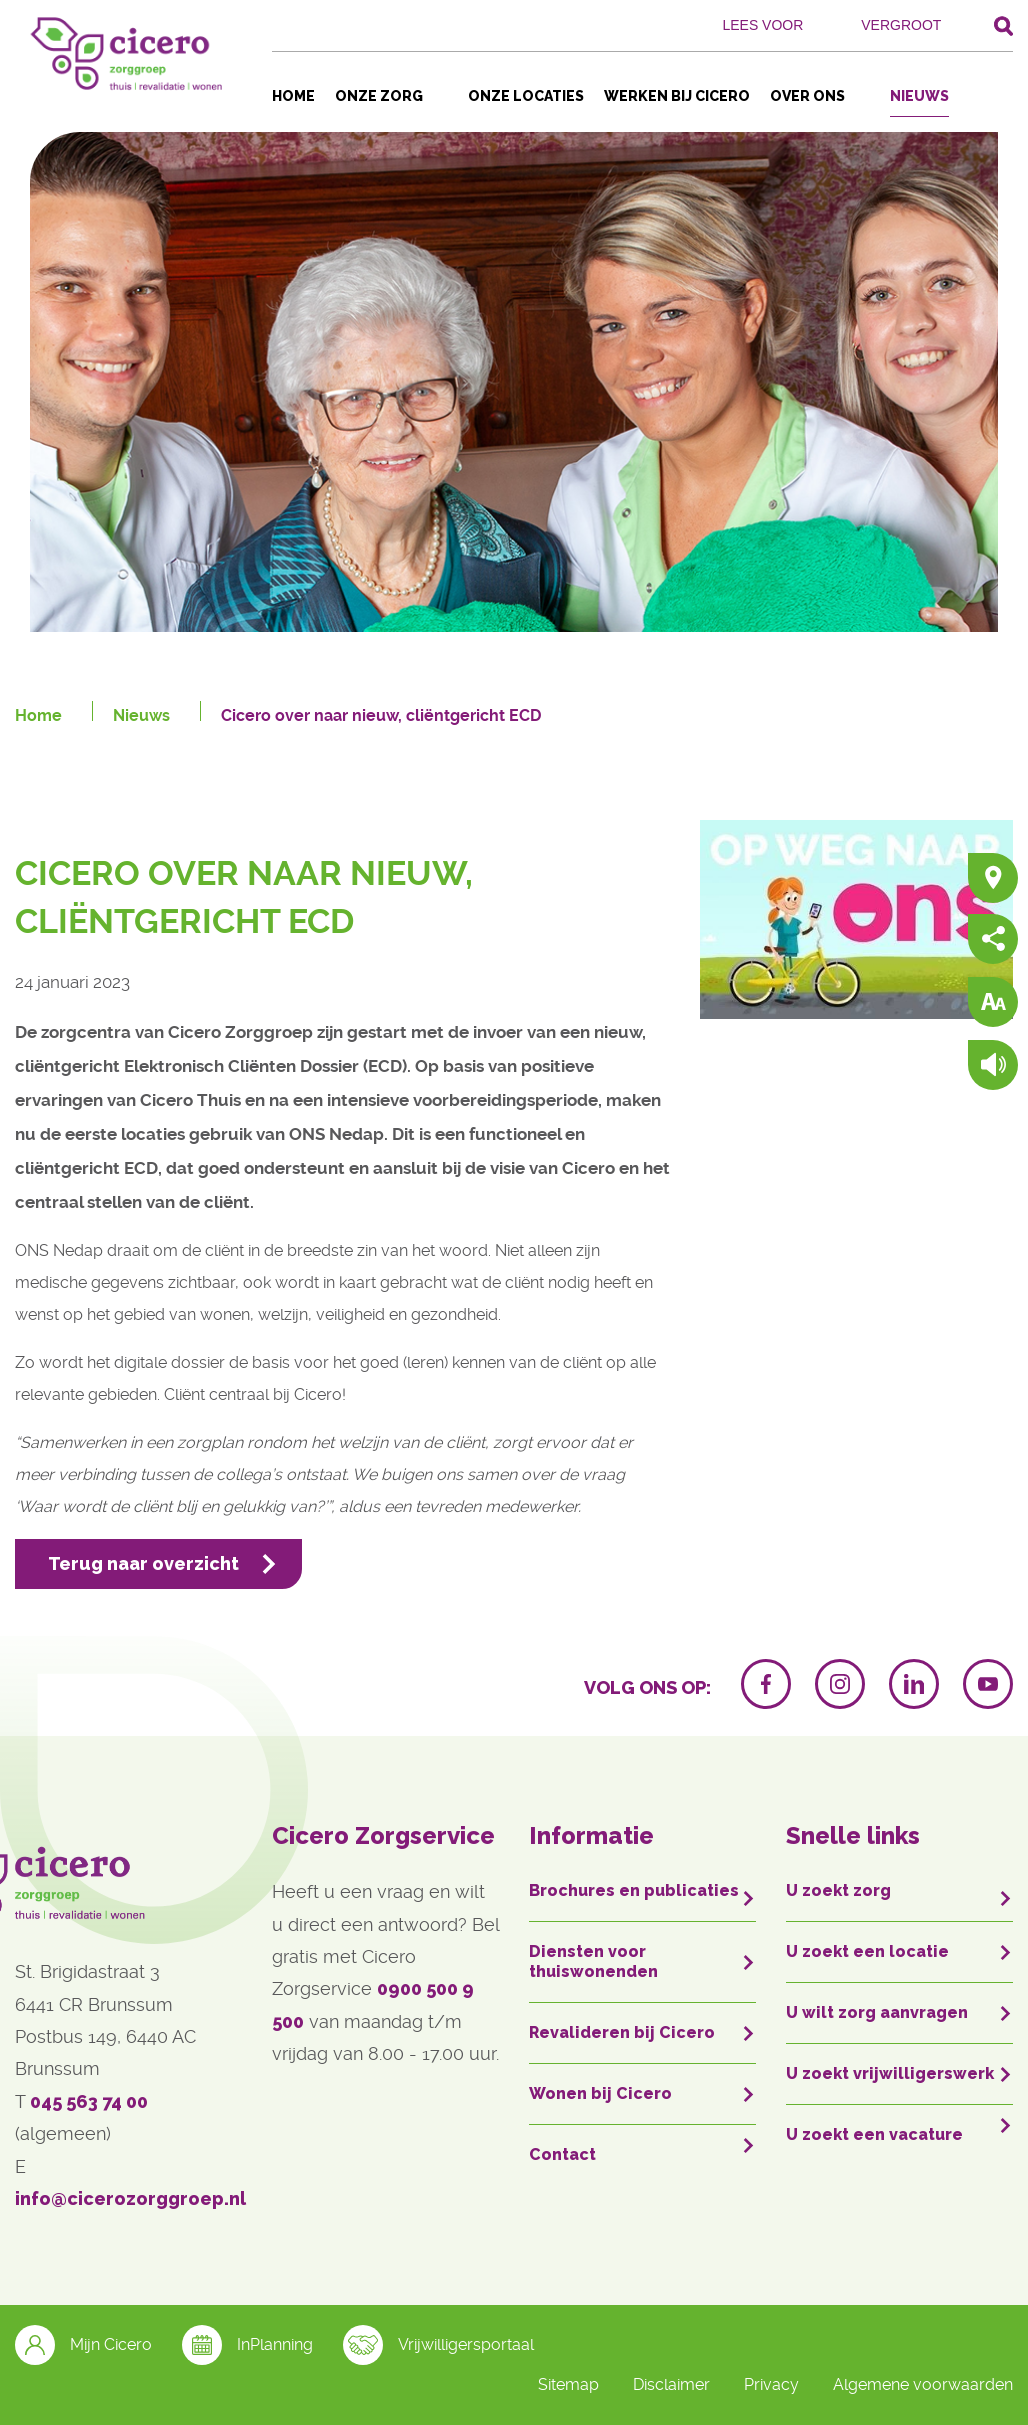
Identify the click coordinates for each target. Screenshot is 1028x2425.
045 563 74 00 (89, 2101)
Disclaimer (671, 2384)
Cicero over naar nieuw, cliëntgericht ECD (381, 715)
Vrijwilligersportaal (438, 2345)
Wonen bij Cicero (600, 2093)
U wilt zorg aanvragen (877, 2012)
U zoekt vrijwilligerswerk (890, 2073)
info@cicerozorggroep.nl (130, 2198)
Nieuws (919, 96)
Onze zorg (379, 96)
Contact (562, 2154)
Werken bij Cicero (677, 96)
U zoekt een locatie (867, 1951)
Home (293, 96)
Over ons (807, 96)
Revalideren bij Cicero (622, 2032)
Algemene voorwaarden (923, 2384)
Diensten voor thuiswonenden (593, 1961)
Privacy (771, 2384)
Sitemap (568, 2384)
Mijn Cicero (83, 2345)
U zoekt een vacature (874, 2134)
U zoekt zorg (838, 1890)
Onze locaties (526, 96)
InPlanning (247, 2345)
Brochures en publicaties (634, 1890)
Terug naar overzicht (143, 1563)
